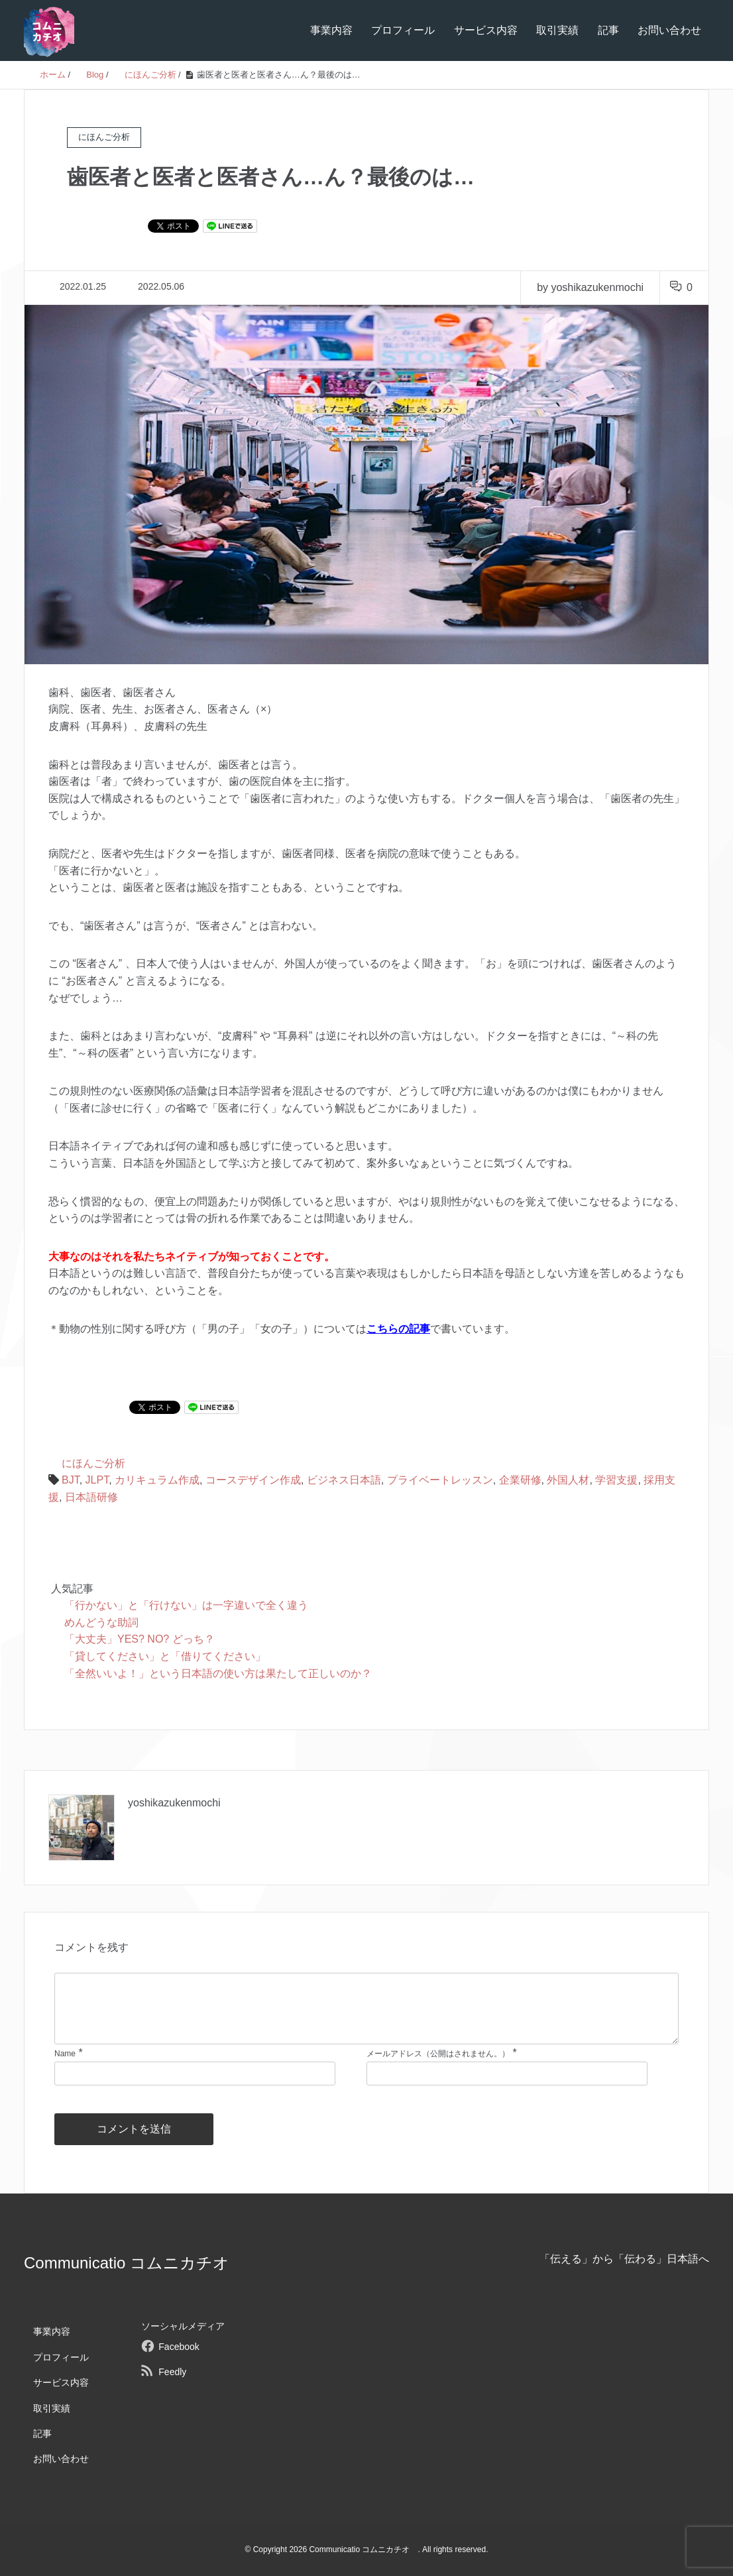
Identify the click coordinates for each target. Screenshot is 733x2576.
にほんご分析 (93, 1463)
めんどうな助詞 (101, 1622)
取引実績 (557, 30)
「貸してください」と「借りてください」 (165, 1656)
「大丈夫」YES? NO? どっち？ (139, 1639)
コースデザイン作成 (253, 1480)
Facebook (178, 2346)
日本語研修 (91, 1497)
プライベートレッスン (440, 1480)
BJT (71, 1480)
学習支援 (616, 1480)
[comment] (366, 2008)
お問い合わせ (669, 30)
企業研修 (520, 1480)
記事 (608, 30)
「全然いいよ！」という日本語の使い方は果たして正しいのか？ (218, 1673)
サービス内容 (486, 30)
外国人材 (568, 1480)
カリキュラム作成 (157, 1480)
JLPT (97, 1480)
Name (65, 2053)
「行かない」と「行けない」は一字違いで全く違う (186, 1605)
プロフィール (403, 30)
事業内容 (331, 30)
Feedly (172, 2372)
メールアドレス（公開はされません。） (438, 2053)
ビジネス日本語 (344, 1480)
